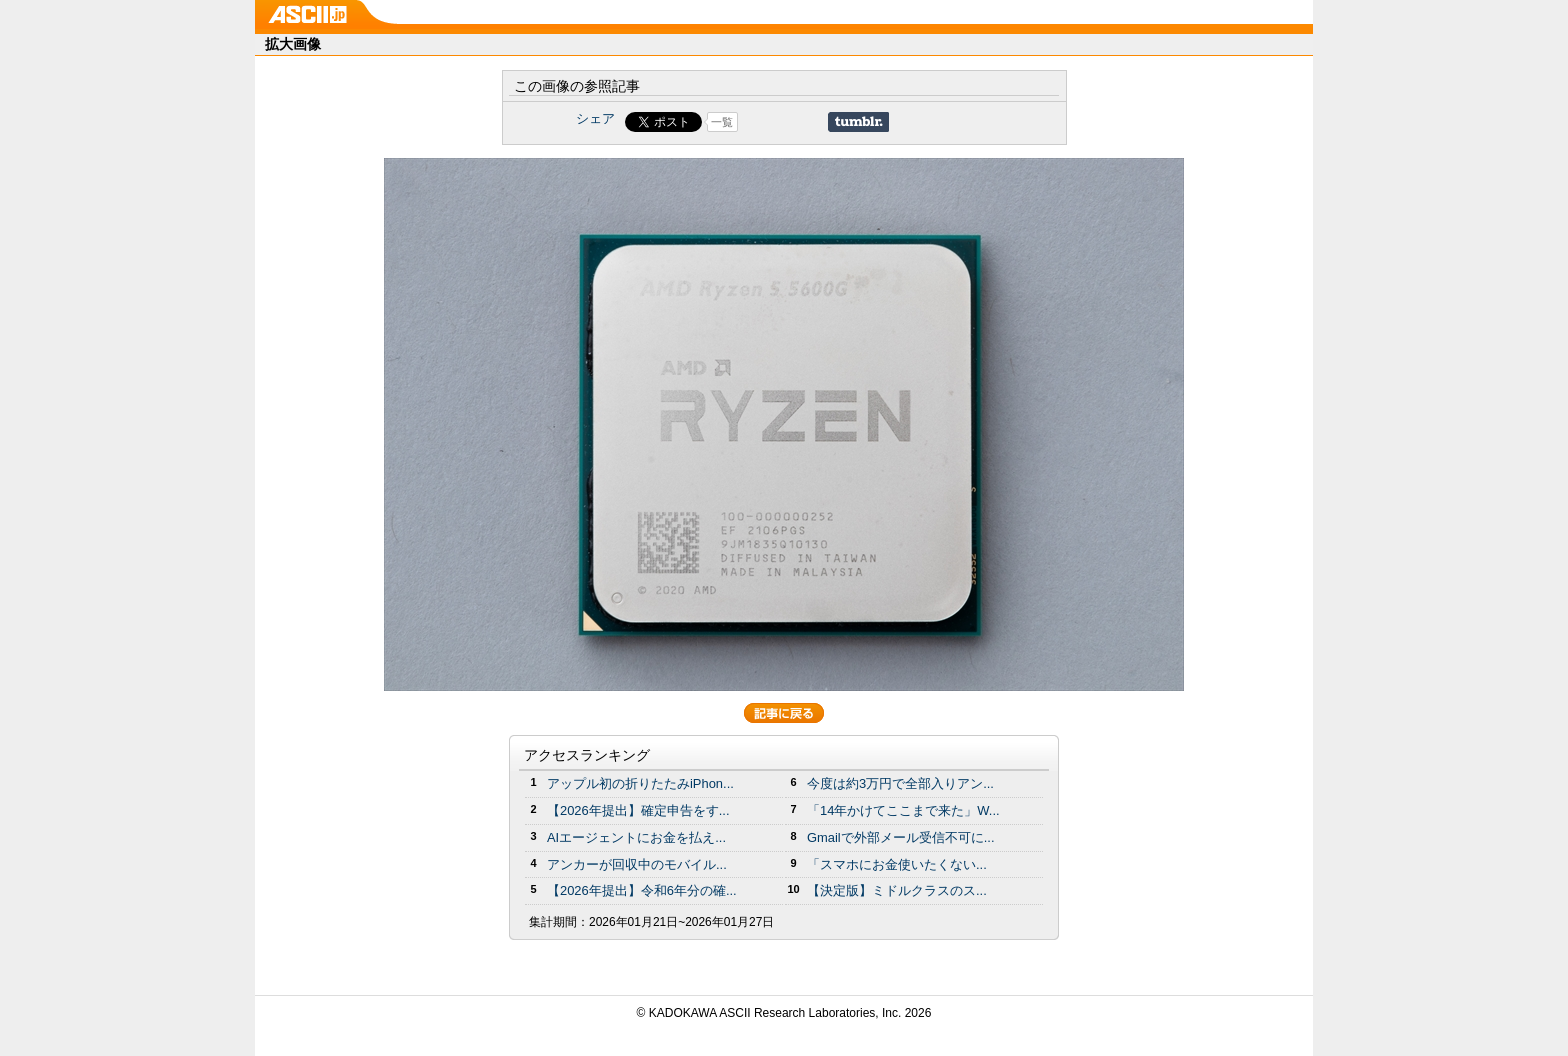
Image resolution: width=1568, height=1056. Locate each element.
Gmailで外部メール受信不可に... (901, 837)
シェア (595, 118)
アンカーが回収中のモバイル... (637, 864)
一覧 (722, 122)
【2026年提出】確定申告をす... (638, 810)
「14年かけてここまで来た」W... (903, 810)
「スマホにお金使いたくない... (897, 864)
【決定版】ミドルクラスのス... (897, 890)
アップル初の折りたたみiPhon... (640, 783)
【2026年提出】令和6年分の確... (642, 890)
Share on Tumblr (858, 122)
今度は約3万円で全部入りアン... (900, 783)
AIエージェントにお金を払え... (636, 837)
